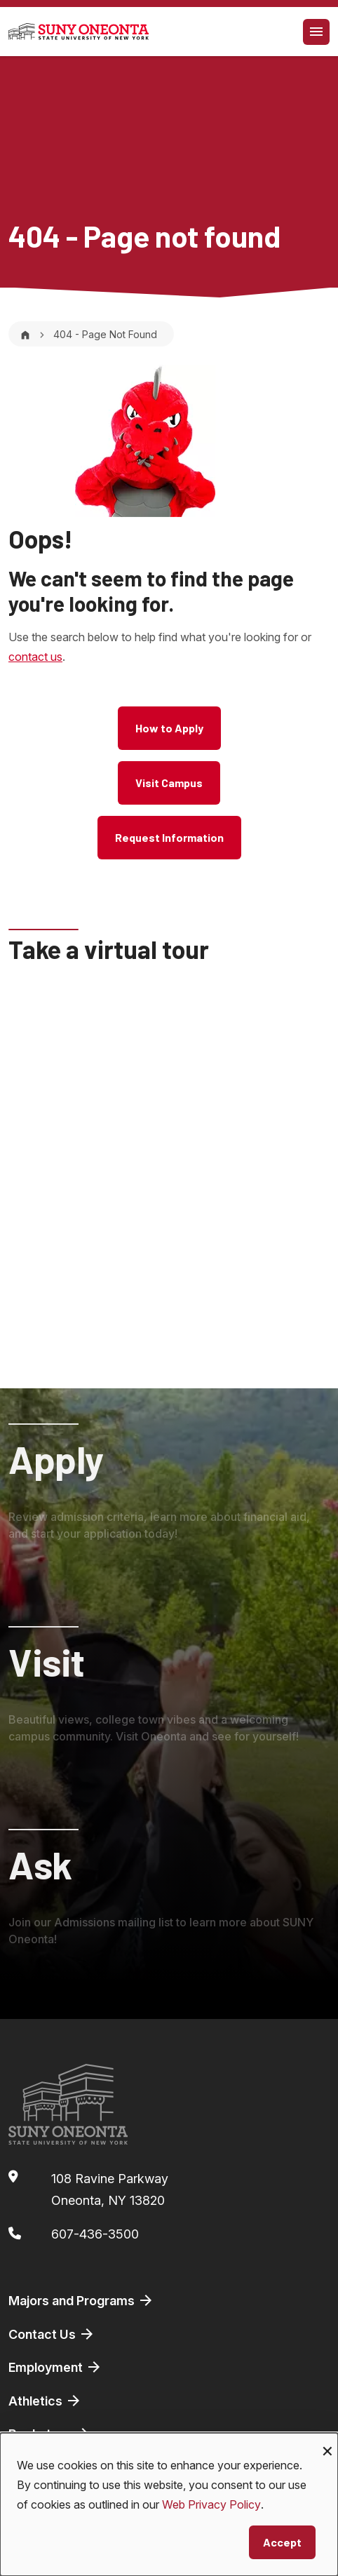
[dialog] (169, 2504)
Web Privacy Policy (211, 2504)
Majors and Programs (81, 2300)
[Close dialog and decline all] (327, 2441)
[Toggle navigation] (316, 32)
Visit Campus (169, 782)
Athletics (45, 2400)
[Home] (25, 334)
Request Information (169, 837)
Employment (55, 2367)
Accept (282, 2542)
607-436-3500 (95, 2234)
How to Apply (169, 727)
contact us (35, 657)
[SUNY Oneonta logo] (78, 32)
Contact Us (51, 2334)
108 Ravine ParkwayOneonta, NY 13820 (109, 2189)
